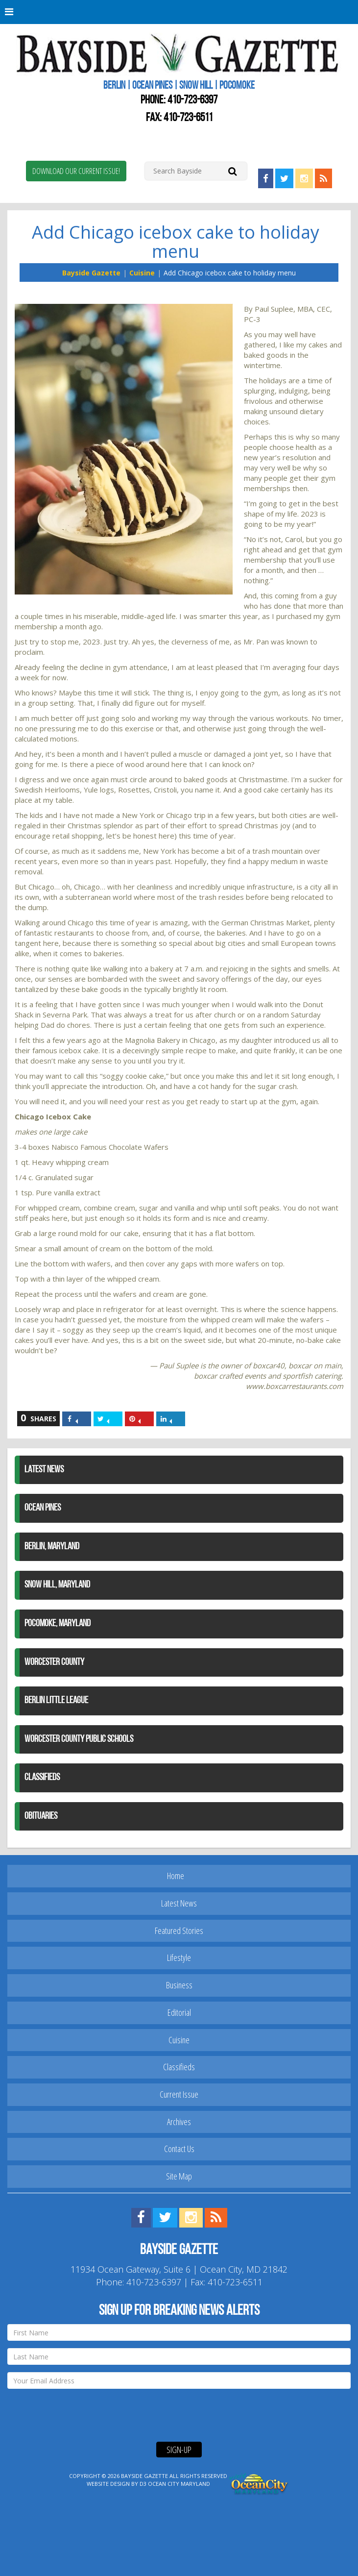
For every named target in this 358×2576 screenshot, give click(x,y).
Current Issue (179, 2094)
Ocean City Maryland (179, 2483)
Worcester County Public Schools (78, 1739)
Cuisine (142, 272)
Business (179, 1985)
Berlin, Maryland (51, 1547)
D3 (143, 2483)
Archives (179, 2122)
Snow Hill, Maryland (57, 1585)
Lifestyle (179, 1957)
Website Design (108, 2483)
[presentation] (81, 2415)
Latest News (44, 1470)
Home (175, 1876)
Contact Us (179, 2149)
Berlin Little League (56, 1701)
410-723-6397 (192, 100)
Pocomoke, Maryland (57, 1624)
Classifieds (42, 1778)
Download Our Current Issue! (76, 171)
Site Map (179, 2176)
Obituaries (40, 1816)
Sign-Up (179, 2449)
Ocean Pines (42, 1508)
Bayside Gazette (91, 272)
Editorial (179, 2012)
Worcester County (54, 1662)
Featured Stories (179, 1930)
